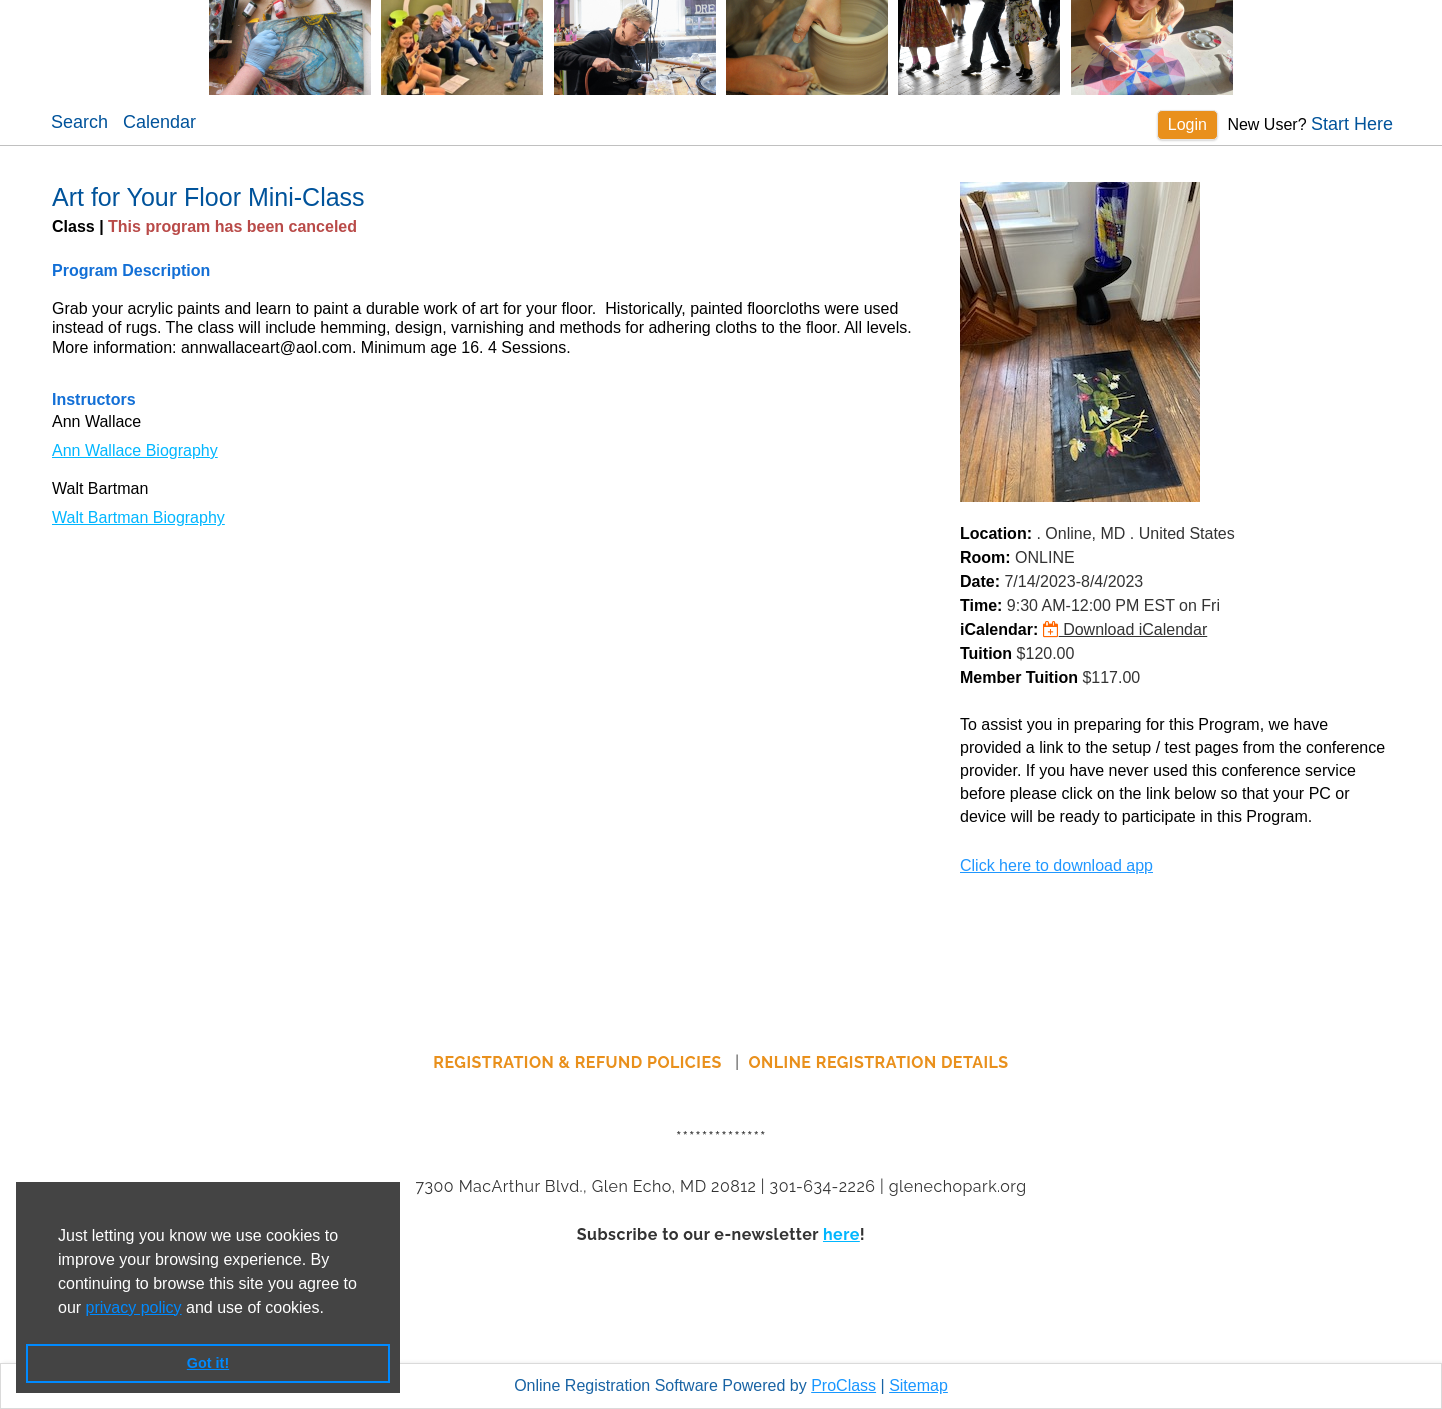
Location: (996, 533)
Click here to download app (1056, 865)
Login (1187, 124)
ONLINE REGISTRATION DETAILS (879, 1062)
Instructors (94, 399)
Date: (980, 581)
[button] (331, 1309)
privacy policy (134, 1307)
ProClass (843, 1385)
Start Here (1352, 124)
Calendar (159, 122)
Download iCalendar (1125, 629)
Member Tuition (1019, 677)
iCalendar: (999, 629)
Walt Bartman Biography (138, 517)
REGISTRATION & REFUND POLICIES (579, 1062)
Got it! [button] (208, 1363)
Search (79, 122)
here (841, 1234)
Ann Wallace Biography (135, 450)
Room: (985, 557)
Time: (981, 605)
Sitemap (918, 1385)
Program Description (131, 270)
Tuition (986, 653)
